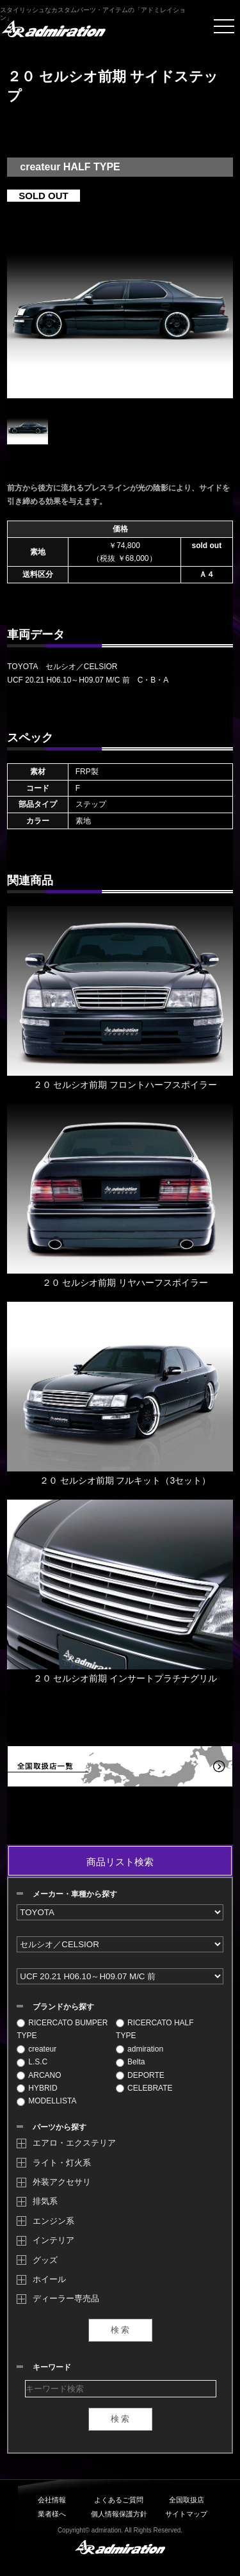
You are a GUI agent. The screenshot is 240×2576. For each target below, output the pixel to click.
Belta (130, 2061)
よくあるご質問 (118, 2500)
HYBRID (37, 2088)
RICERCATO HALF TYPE (155, 2029)
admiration (139, 2049)
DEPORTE (140, 2075)
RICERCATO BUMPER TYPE (62, 2029)
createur (36, 2049)
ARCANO (39, 2075)
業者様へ (52, 2514)
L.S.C (32, 2061)
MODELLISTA (46, 2100)
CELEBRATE (144, 2088)
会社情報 (52, 2500)
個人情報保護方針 (119, 2514)
